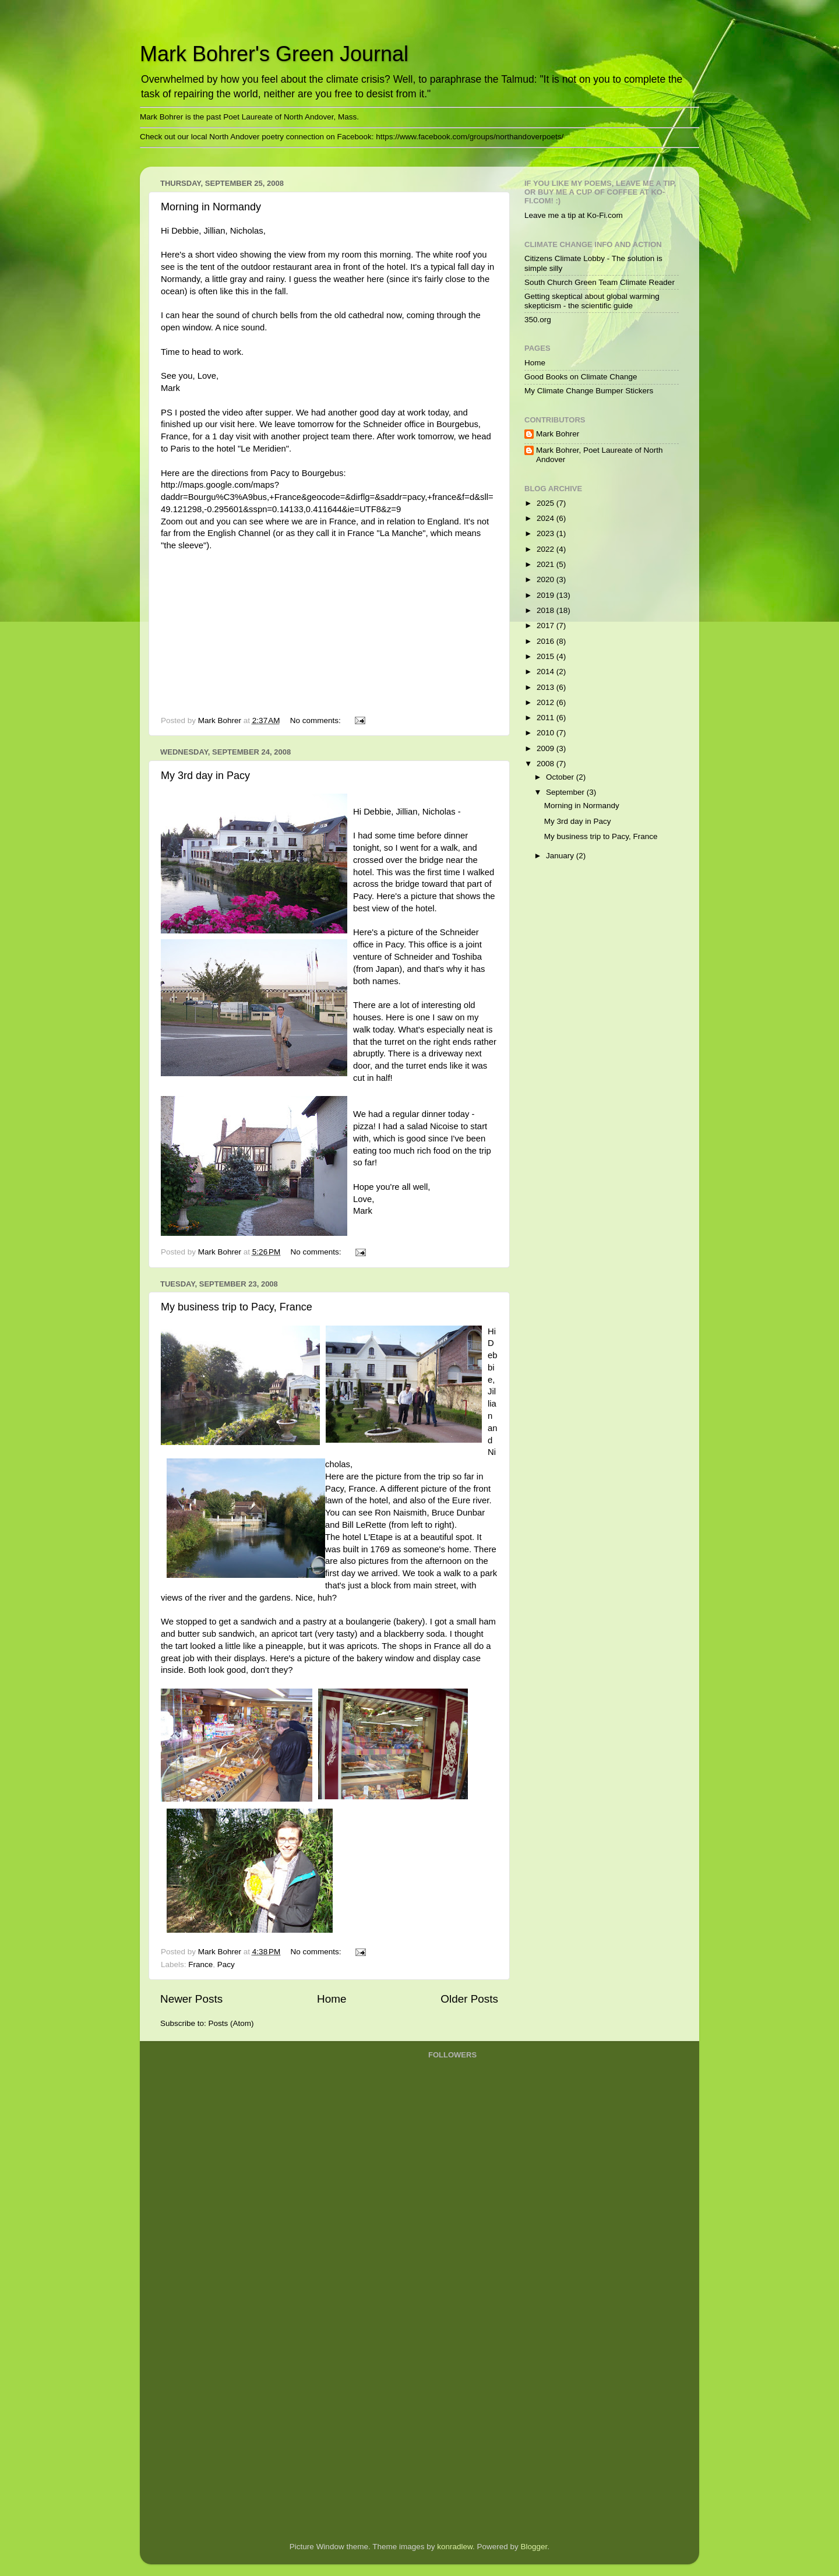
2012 (546, 702)
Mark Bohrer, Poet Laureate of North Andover (599, 455)
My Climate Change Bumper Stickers (588, 390)
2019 (546, 595)
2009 (546, 748)
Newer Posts (191, 1999)
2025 (546, 503)
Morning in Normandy (211, 207)
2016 (546, 641)
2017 (546, 625)
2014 (546, 671)
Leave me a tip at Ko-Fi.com (573, 215)
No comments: (316, 720)
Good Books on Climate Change (580, 376)
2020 (546, 579)
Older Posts (469, 1999)
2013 (546, 687)
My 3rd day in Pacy (205, 775)
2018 (546, 610)
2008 (546, 763)
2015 (546, 656)
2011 (546, 717)
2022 (546, 549)
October (561, 777)
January (561, 855)
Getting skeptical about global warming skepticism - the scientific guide (592, 301)
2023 (546, 533)
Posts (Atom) (231, 2023)
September (566, 792)
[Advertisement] (474, 2346)
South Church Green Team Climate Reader (599, 282)
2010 (546, 732)
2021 (546, 564)
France (200, 1964)
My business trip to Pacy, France (236, 1307)
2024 (546, 518)
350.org (537, 319)
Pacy (226, 1964)
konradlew (455, 2546)
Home (331, 1999)
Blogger (534, 2546)
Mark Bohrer (557, 433)
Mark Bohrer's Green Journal (274, 54)
